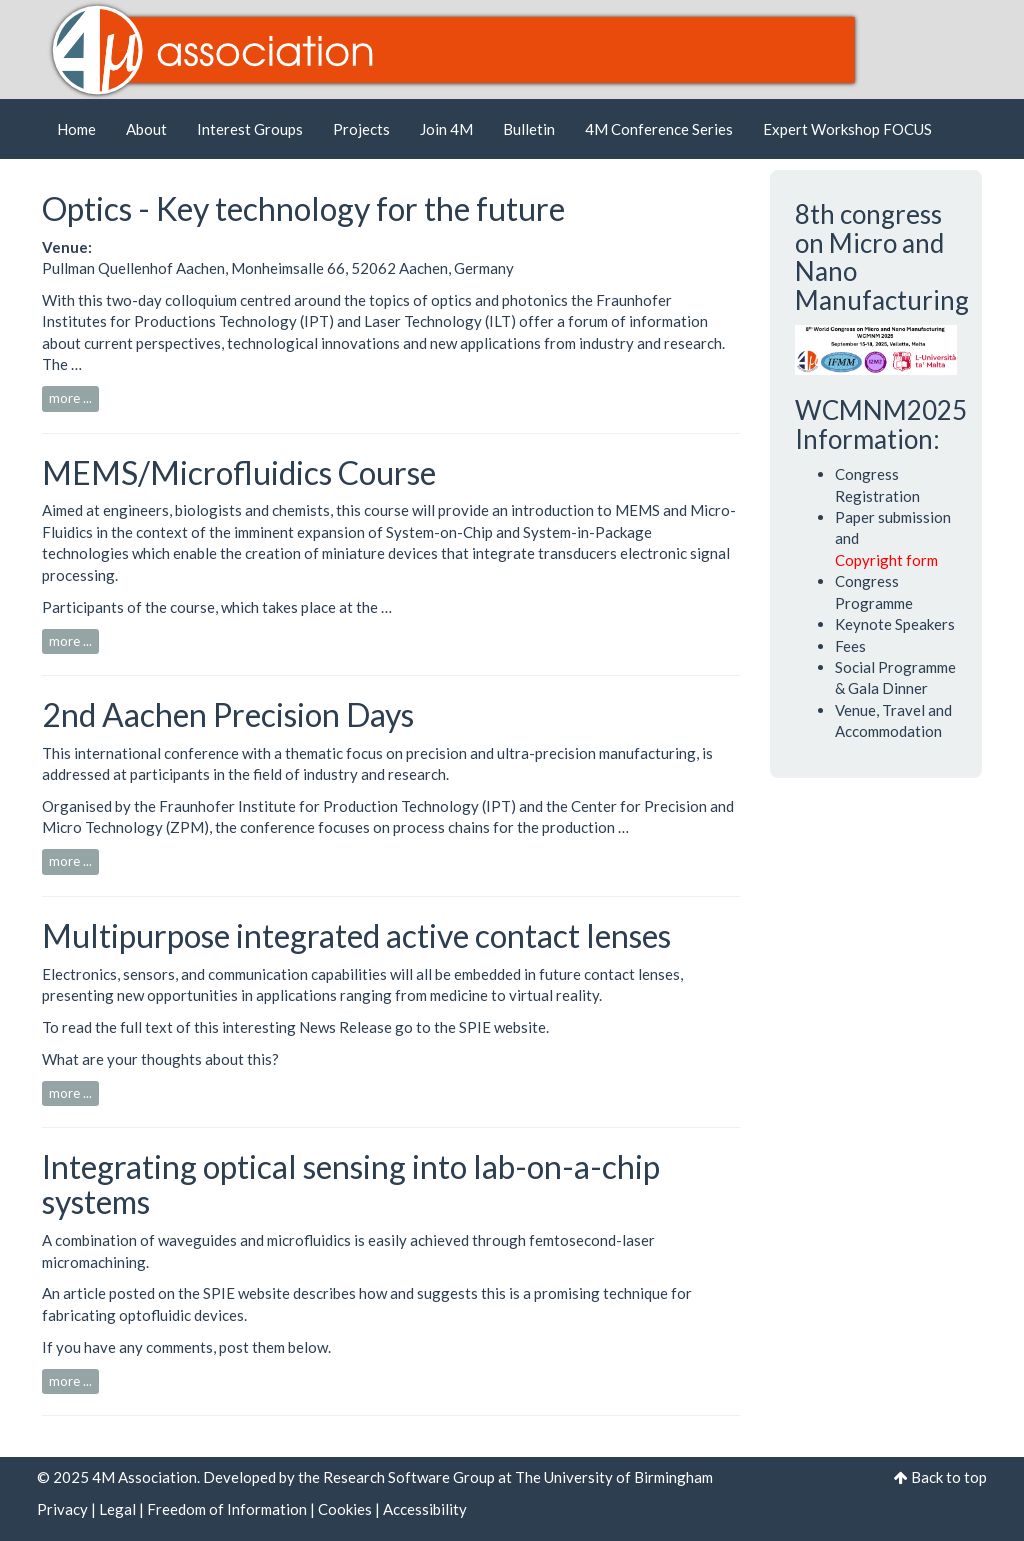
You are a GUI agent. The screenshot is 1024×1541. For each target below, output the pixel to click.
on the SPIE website (224, 1293)
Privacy (62, 1509)
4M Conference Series (659, 129)
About (146, 129)
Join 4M (446, 129)
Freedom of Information (227, 1509)
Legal (117, 1509)
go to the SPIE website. (472, 1027)
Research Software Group (409, 1477)
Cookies (345, 1509)
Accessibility (425, 1509)
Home (76, 129)
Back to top (949, 1477)
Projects (361, 129)
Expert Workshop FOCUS (847, 129)
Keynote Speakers (895, 624)
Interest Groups (250, 129)
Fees (850, 646)
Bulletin (529, 129)
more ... (70, 398)
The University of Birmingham (614, 1477)
